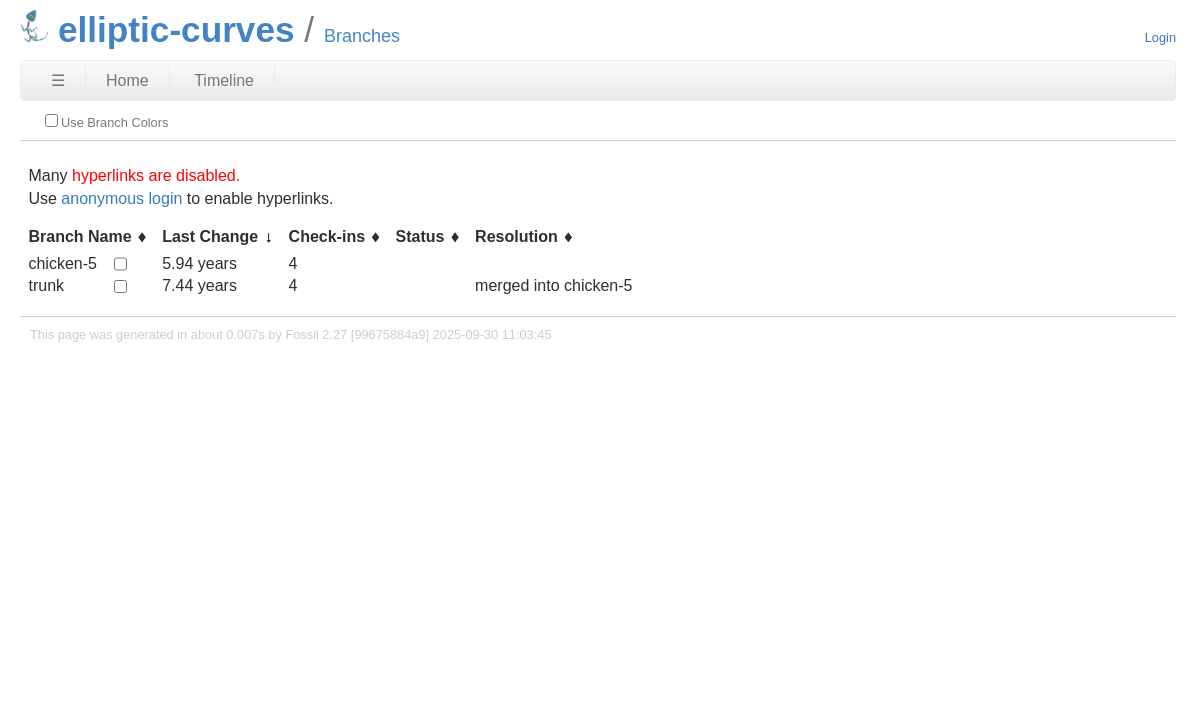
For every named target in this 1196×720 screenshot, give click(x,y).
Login (1160, 37)
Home (127, 80)
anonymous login (121, 198)
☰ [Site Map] (58, 80)
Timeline (224, 80)
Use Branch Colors (106, 122)
